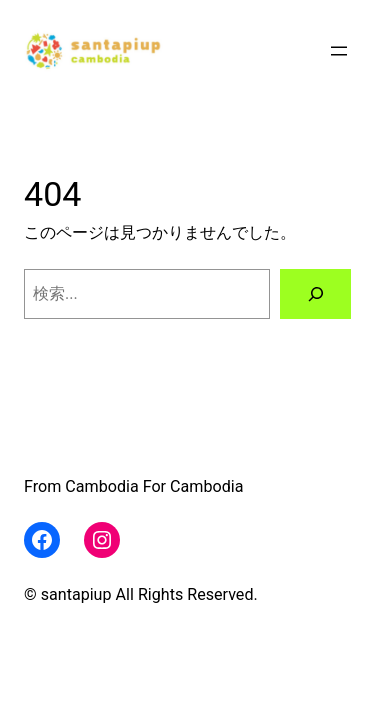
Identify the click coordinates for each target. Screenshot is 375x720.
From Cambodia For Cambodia (133, 486)
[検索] (315, 294)
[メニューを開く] (339, 51)
